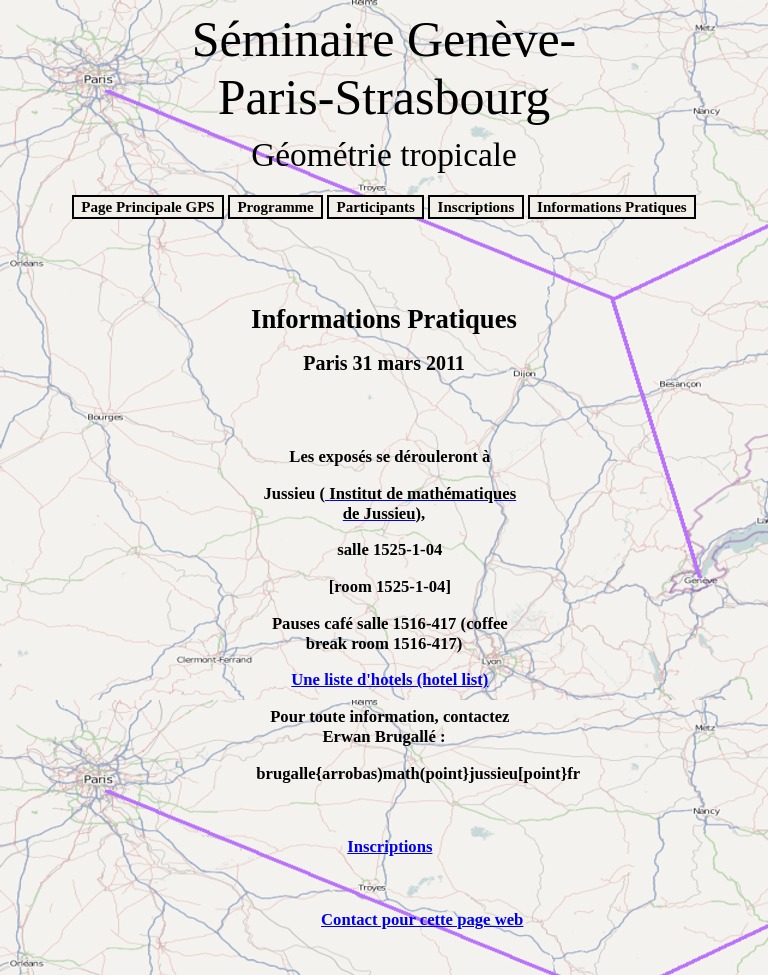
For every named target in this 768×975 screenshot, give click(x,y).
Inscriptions (476, 207)
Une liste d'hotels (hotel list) (389, 679)
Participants (376, 207)
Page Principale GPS (147, 207)
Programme (275, 207)
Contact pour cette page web (422, 919)
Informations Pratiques (612, 207)
